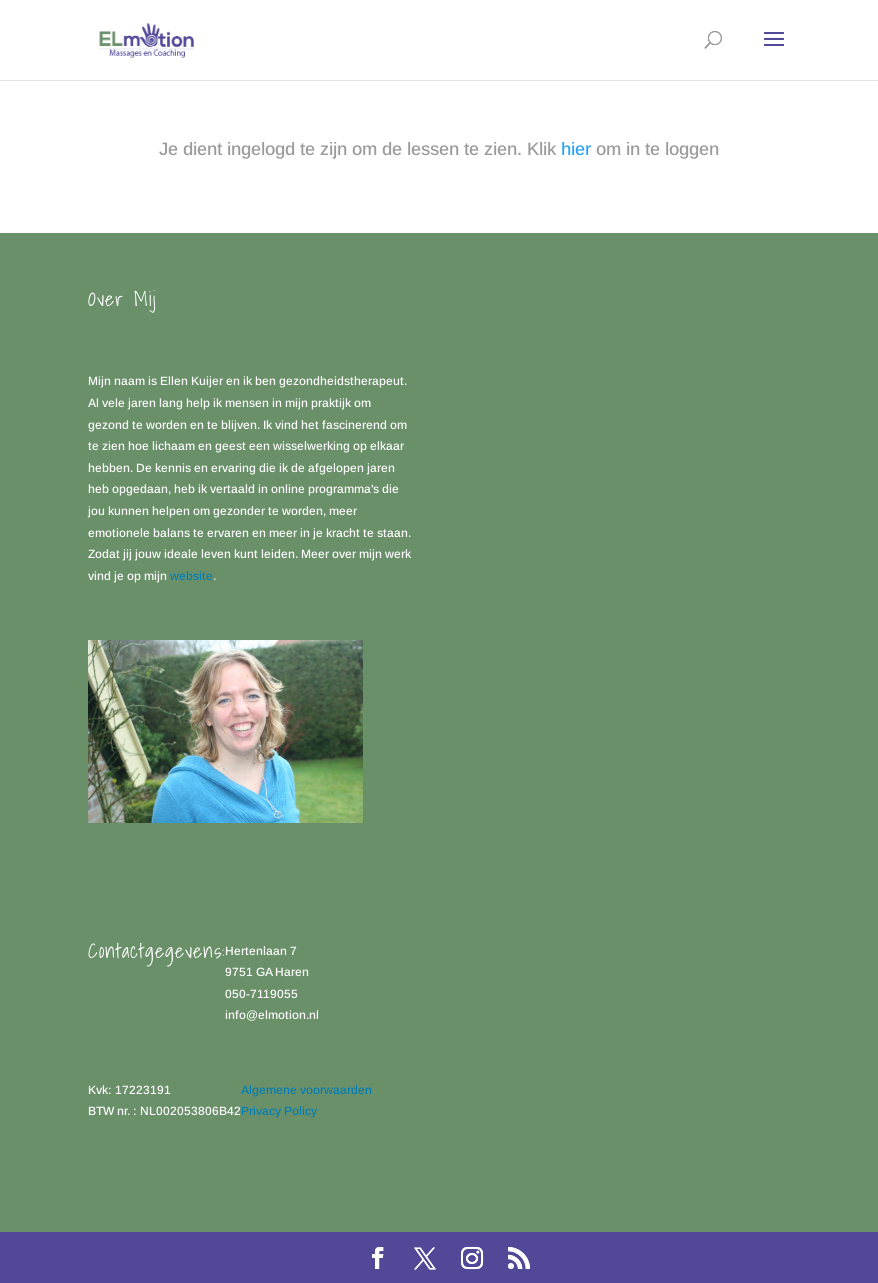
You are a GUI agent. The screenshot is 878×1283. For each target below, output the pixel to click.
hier (576, 149)
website (191, 576)
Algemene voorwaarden (306, 1090)
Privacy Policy (279, 1111)
